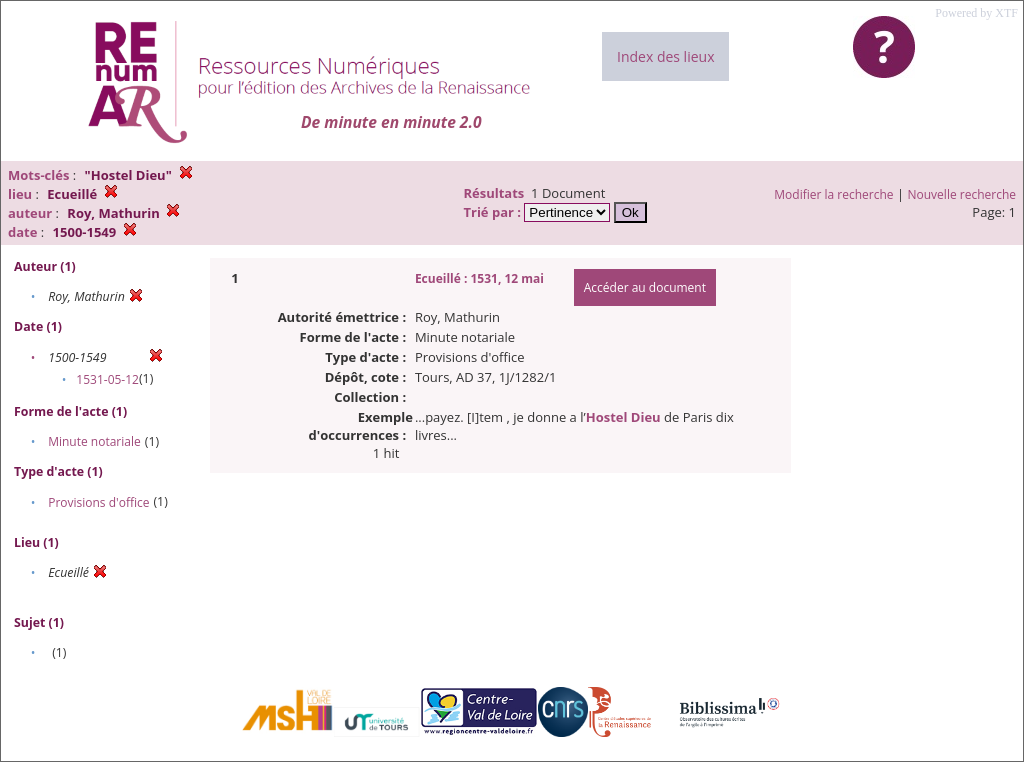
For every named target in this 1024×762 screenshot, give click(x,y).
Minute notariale (94, 441)
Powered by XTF (976, 13)
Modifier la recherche (833, 194)
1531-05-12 (107, 379)
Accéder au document (645, 287)
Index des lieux (665, 56)
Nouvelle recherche (962, 194)
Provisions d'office (98, 502)
